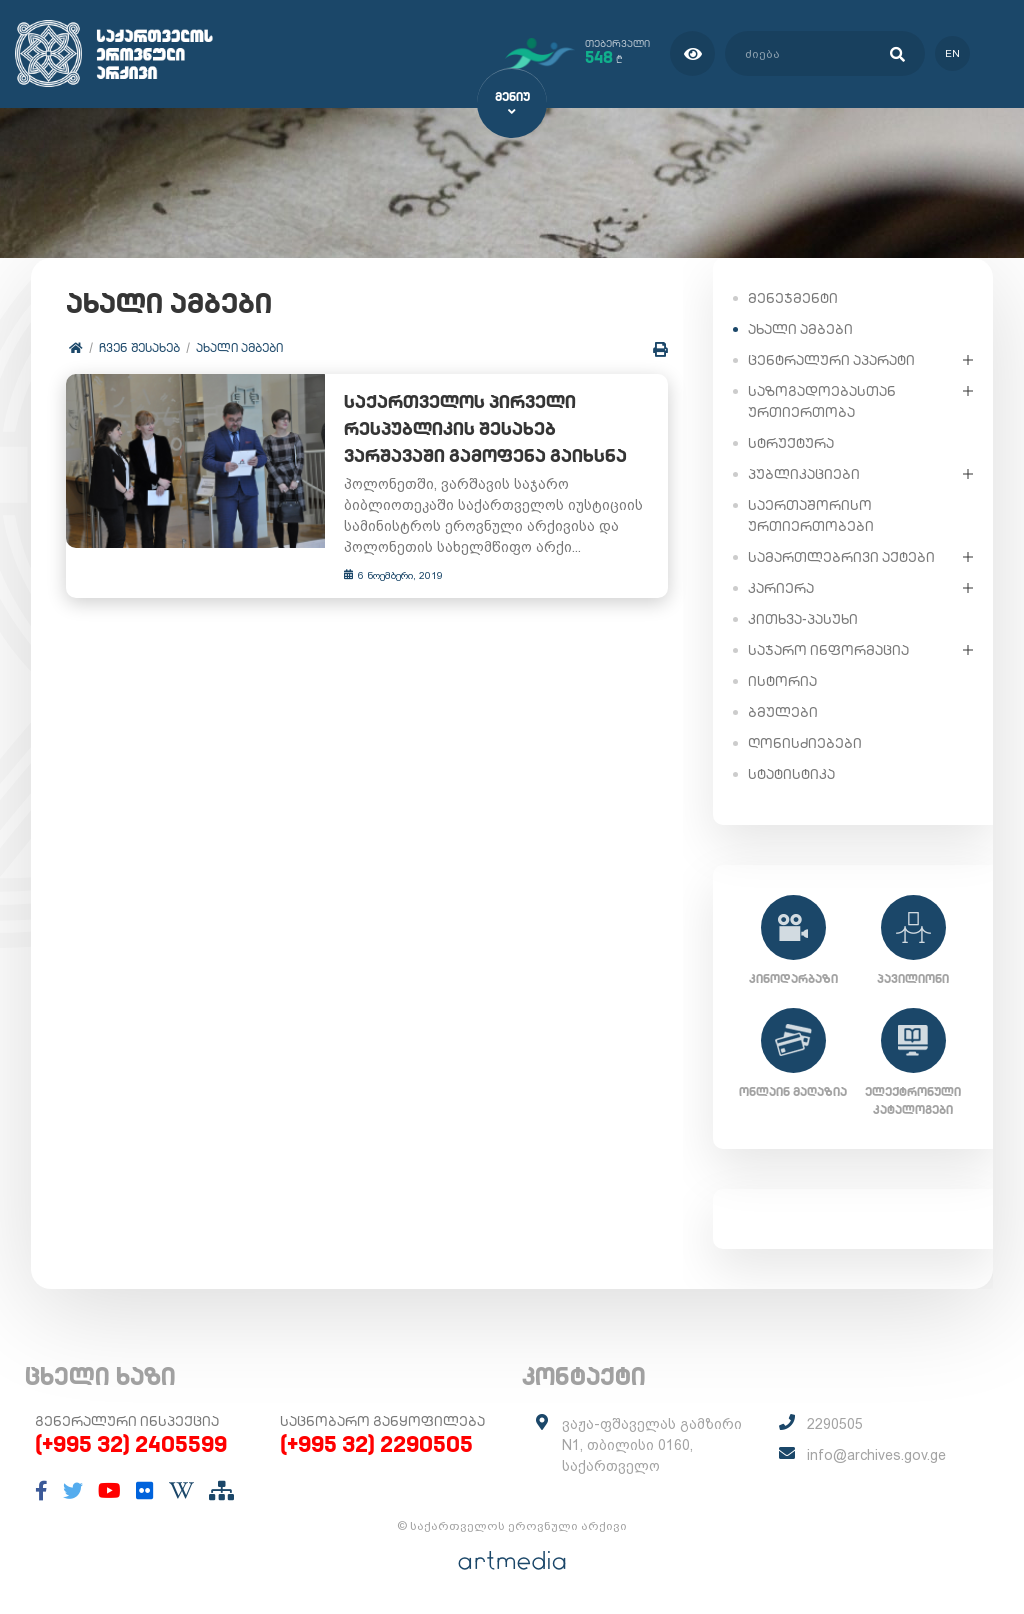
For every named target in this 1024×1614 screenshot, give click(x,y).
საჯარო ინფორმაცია (828, 649)
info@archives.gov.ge (876, 1455)
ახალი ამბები (239, 347)
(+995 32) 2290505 (376, 1444)
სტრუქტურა (791, 442)
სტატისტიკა (791, 773)
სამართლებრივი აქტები (841, 556)
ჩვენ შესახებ (139, 347)
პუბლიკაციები (804, 473)
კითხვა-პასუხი (803, 618)
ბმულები (783, 711)
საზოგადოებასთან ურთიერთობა (822, 400)
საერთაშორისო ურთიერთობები (811, 514)
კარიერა (781, 587)
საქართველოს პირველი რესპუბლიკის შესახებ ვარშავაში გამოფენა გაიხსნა (494, 429)
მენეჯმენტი (793, 297)
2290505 (835, 1424)
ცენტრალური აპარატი (831, 359)
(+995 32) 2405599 (131, 1444)
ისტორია (782, 680)
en (951, 53)
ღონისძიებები (805, 742)
